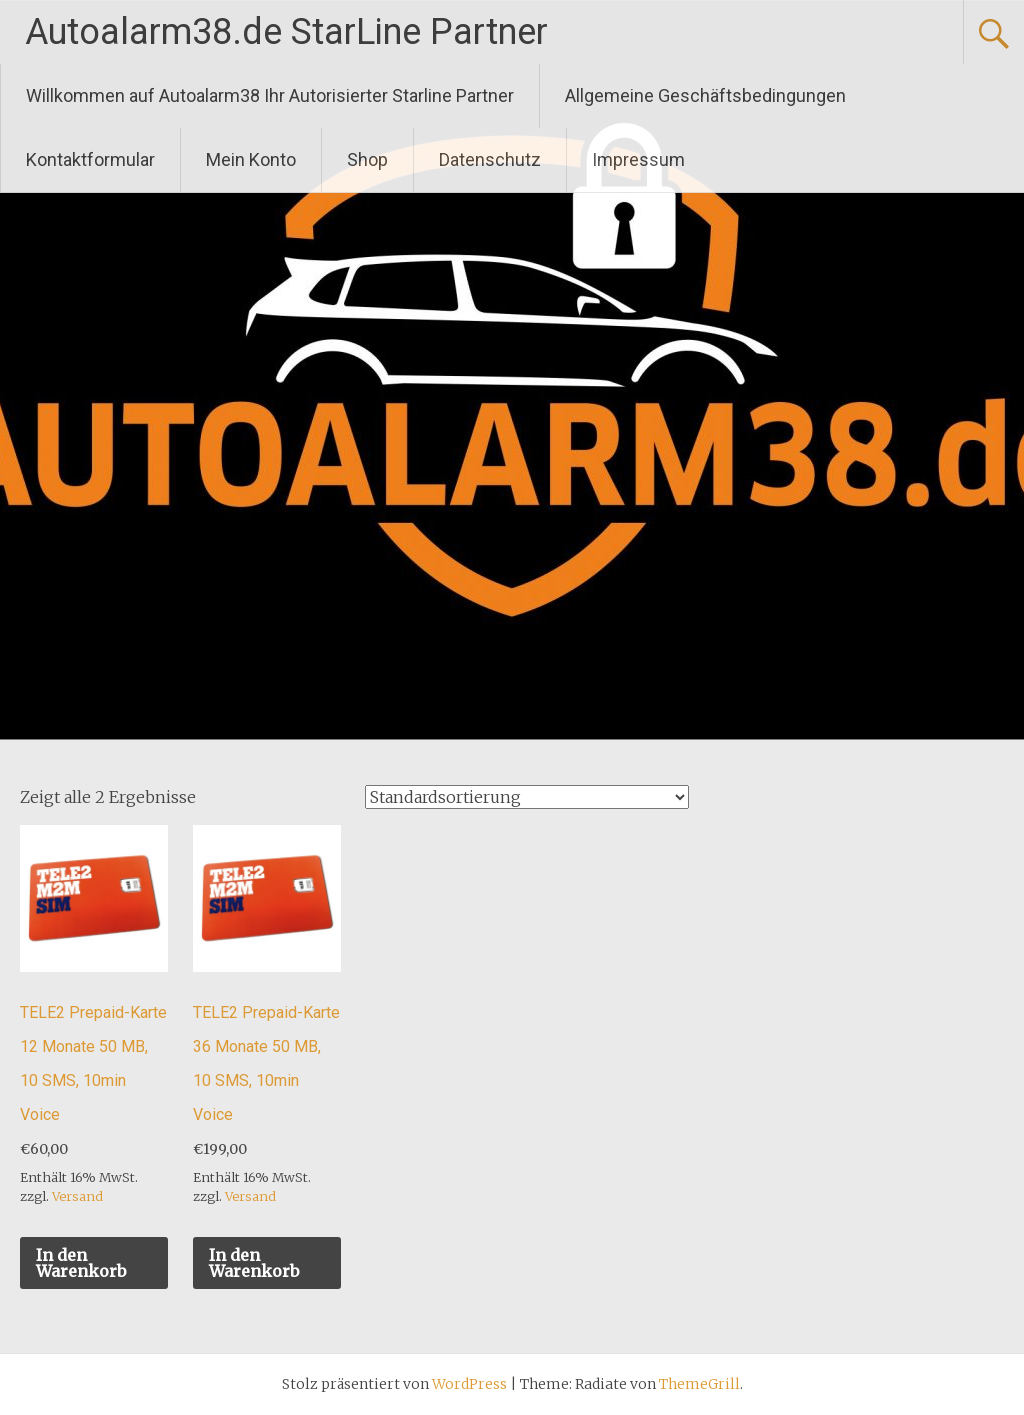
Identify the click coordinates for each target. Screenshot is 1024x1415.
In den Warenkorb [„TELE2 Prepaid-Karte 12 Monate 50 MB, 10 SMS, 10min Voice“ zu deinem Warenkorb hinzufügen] (81, 1263)
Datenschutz (490, 159)
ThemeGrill (699, 1384)
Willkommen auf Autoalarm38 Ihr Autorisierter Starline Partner (270, 95)
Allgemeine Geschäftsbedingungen (705, 95)
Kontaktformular (90, 159)
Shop (367, 159)
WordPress (469, 1384)
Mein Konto (251, 159)
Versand (77, 1196)
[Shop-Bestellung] (527, 797)
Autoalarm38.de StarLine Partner (286, 32)
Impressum (638, 159)
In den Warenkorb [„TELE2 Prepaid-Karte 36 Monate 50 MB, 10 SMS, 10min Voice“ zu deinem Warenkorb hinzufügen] (254, 1263)
